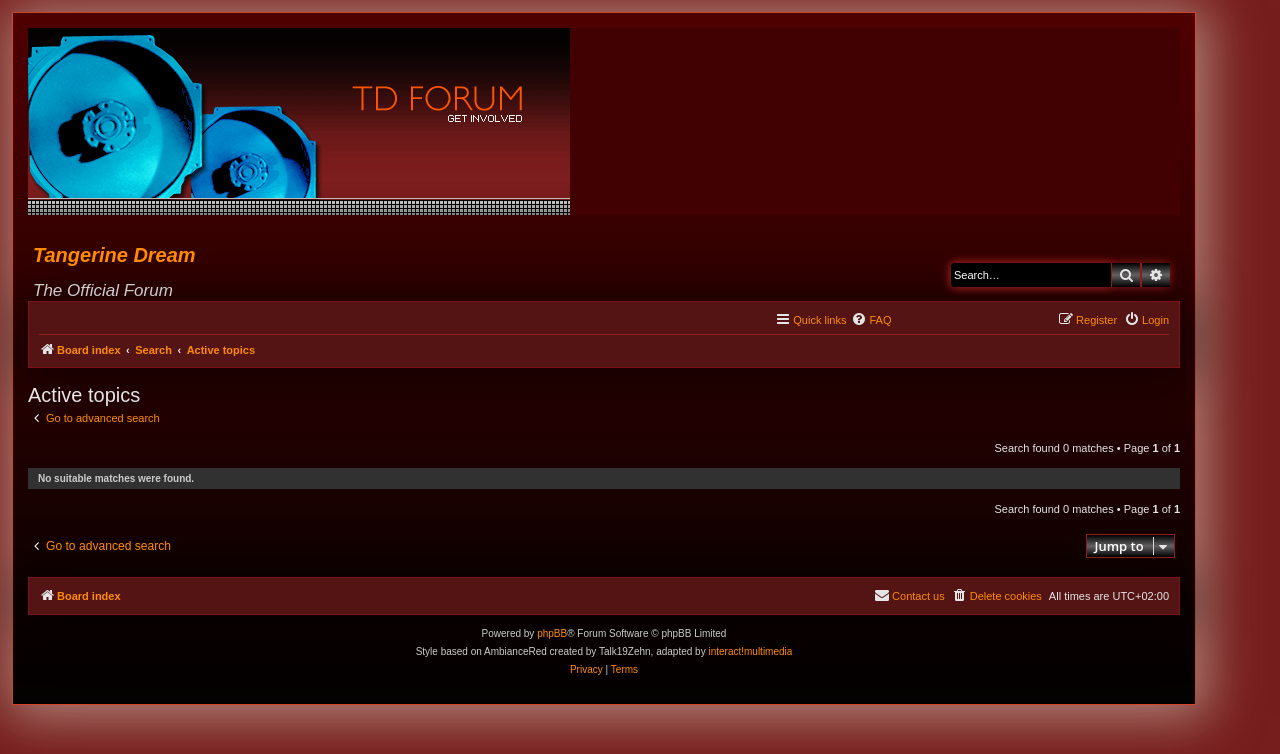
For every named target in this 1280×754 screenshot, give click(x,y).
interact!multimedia (750, 651)
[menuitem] (871, 320)
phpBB (552, 633)
